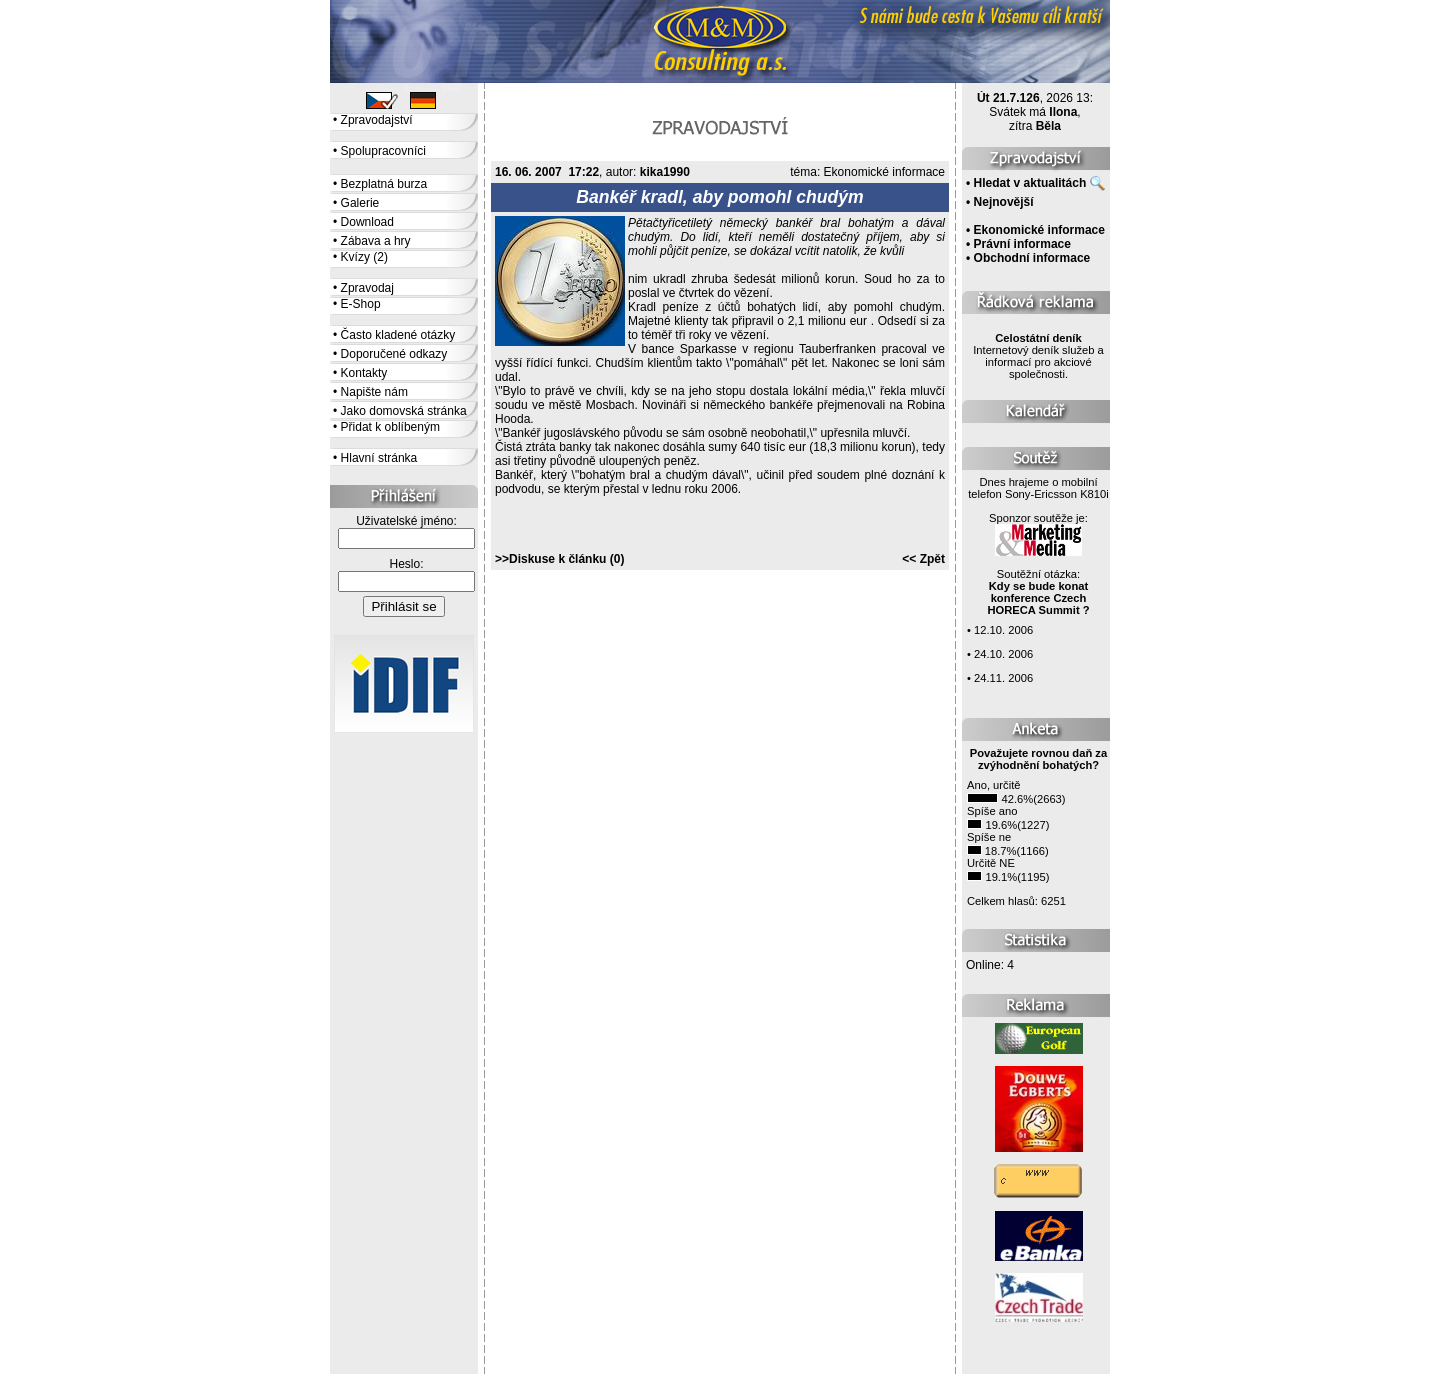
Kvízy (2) (364, 257)
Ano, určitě (993, 785)
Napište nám (374, 392)
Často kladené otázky (398, 335)
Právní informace (1022, 244)
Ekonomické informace (884, 172)
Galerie (360, 203)
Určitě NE (991, 863)
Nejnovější (1004, 202)
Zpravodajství (377, 120)
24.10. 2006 (1003, 654)
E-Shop (361, 304)
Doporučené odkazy (394, 354)
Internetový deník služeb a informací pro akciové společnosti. (1038, 356)
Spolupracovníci (383, 151)
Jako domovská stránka (404, 411)
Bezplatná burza (384, 184)
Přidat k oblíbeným (390, 427)
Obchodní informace (1032, 258)
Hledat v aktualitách (1030, 183)
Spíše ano (992, 811)
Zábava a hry (376, 241)
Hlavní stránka (379, 458)
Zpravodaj (367, 288)
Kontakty (364, 373)
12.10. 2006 (1003, 630)
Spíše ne (989, 837)
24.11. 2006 (1003, 678)
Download (367, 222)
